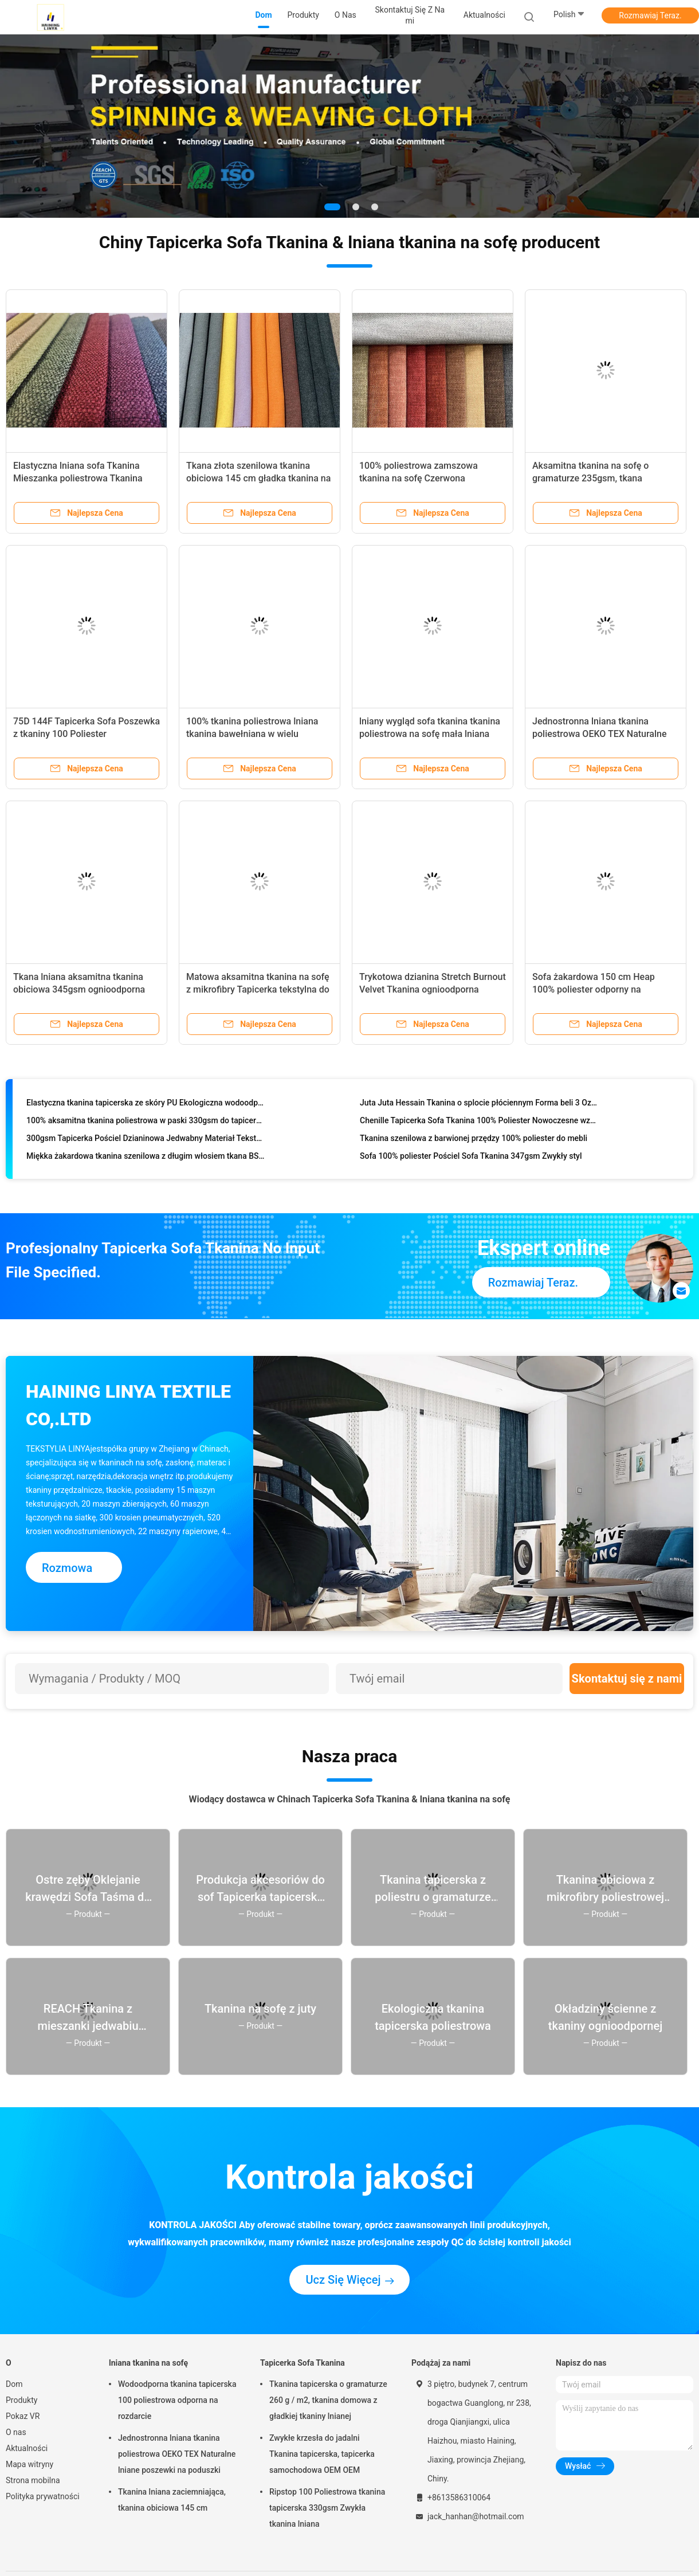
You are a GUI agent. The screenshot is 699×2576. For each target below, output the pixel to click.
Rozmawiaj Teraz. (650, 15)
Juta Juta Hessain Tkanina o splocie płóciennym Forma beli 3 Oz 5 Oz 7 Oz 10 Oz (479, 1104)
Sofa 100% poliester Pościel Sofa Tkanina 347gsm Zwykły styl (471, 1158)
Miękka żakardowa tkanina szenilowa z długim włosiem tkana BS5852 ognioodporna (145, 1158)
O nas (16, 2432)
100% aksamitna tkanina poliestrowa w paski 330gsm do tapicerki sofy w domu (145, 1122)
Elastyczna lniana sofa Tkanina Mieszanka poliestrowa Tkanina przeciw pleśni (78, 478)
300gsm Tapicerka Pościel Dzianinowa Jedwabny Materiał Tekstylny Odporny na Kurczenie (145, 1140)
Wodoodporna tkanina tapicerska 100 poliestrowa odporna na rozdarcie (177, 2400)
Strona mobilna (33, 2480)
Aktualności (27, 2448)
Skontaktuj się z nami (627, 1678)
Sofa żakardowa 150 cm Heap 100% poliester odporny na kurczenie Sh (593, 989)
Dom (14, 2384)
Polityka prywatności (43, 2496)
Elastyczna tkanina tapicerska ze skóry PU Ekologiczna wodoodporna (145, 1104)
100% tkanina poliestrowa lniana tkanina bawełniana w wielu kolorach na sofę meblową (252, 734)
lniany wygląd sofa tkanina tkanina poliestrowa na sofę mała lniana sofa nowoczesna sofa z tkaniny (429, 734)
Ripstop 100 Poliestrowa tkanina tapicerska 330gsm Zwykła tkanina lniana (327, 2507)
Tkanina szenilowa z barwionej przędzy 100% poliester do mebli (473, 1140)
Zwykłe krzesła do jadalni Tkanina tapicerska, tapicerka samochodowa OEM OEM (322, 2454)
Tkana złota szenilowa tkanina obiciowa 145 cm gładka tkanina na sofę (258, 478)
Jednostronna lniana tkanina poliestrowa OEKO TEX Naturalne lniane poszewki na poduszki (599, 734)
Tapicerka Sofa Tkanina (302, 2362)
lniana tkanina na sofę (148, 2362)
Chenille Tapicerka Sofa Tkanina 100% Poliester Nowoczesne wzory (479, 1122)
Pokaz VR (23, 2416)
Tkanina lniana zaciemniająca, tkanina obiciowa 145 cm (172, 2499)
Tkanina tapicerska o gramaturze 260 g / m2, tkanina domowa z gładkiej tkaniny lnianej (328, 2400)
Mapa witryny (29, 2464)
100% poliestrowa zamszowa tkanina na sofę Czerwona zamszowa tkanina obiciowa (418, 478)
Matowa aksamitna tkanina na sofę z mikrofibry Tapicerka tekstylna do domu (257, 989)
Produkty (21, 2400)
